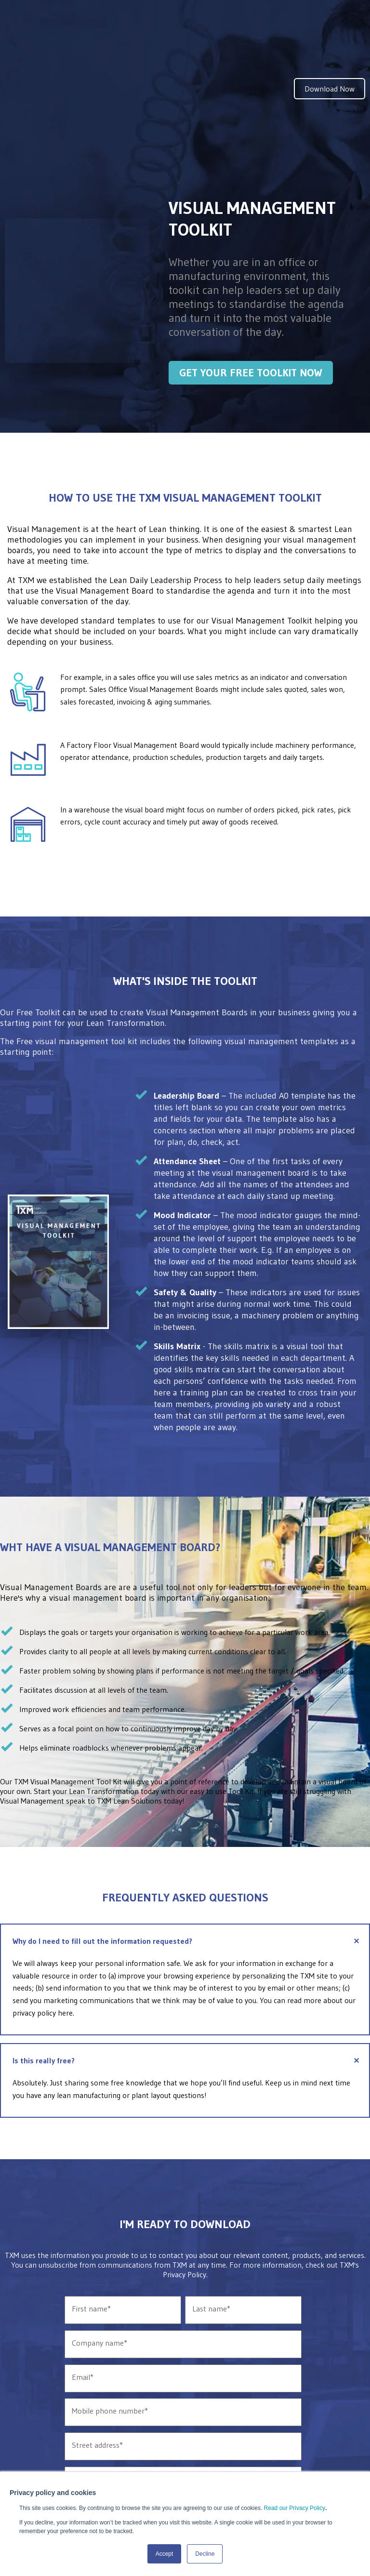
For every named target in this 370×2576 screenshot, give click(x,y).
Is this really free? (188, 1974)
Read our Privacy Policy (294, 2508)
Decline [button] (204, 2553)
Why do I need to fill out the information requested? (188, 1854)
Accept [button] (164, 2553)
